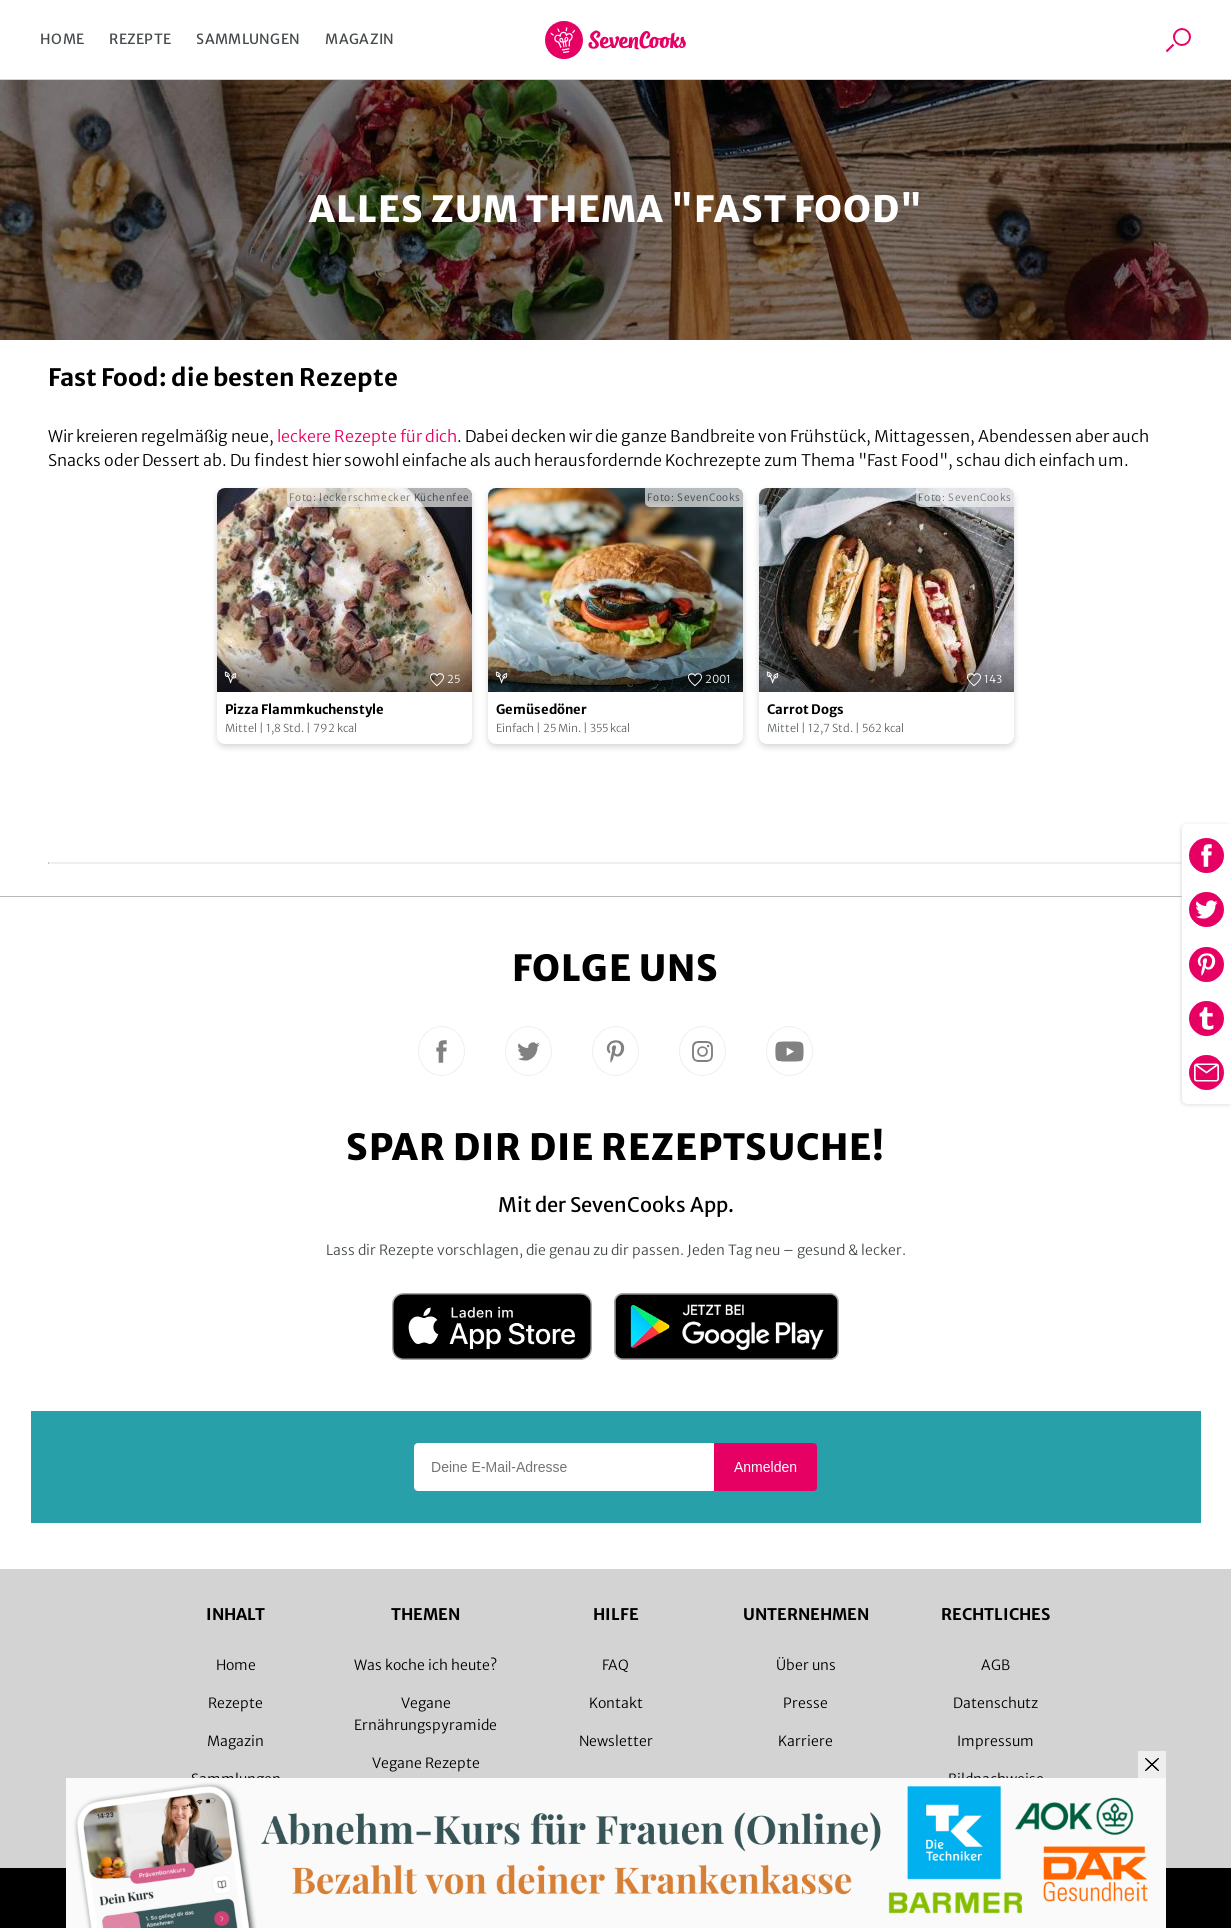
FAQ (615, 1665)
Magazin (359, 39)
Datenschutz (995, 1703)
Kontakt (616, 1703)
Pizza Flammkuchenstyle (304, 709)
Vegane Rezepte (426, 1763)
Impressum (995, 1741)
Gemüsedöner (541, 709)
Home (62, 39)
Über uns (806, 1665)
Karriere (805, 1741)
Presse (805, 1703)
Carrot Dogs (805, 709)
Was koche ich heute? (425, 1665)
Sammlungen (248, 39)
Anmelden (765, 1467)
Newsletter (616, 1741)
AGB (995, 1665)
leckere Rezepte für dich (367, 436)
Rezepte (140, 39)
